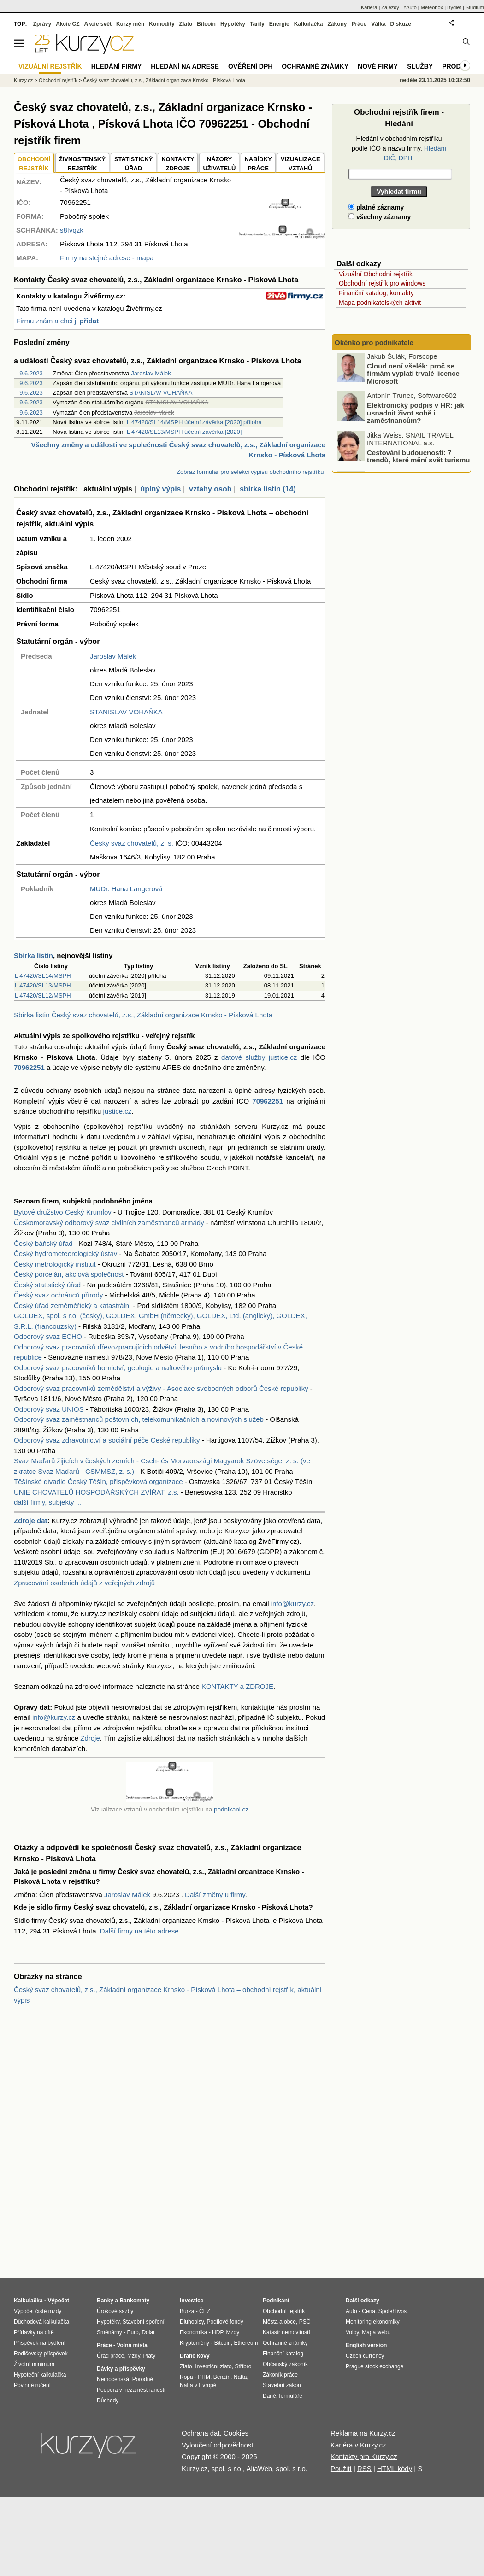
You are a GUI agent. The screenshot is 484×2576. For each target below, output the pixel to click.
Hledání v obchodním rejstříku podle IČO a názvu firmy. (399, 148)
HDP (217, 2332)
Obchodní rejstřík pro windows (382, 283)
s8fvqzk (71, 230)
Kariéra (369, 7)
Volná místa (132, 2345)
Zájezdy (390, 7)
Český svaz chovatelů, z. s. (131, 843)
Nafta (240, 2377)
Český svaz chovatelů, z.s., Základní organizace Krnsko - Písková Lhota (164, 80)
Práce (359, 24)
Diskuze (400, 24)
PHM (204, 2377)
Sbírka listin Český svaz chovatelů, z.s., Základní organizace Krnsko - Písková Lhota (143, 1015)
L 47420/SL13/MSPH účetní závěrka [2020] (184, 431)
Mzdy (133, 2356)
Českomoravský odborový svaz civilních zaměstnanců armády (109, 1223)
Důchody (107, 2400)
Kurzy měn (130, 24)
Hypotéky (232, 24)
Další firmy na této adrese (139, 1931)
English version (366, 2345)
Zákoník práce (280, 2375)
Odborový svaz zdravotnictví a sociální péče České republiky (107, 1440)
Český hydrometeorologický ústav (65, 1253)
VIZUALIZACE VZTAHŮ (300, 164)
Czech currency (365, 2356)
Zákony (337, 24)
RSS (364, 2468)
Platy (149, 2356)
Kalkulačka (308, 24)
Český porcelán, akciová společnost (69, 1274)
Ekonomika (193, 2332)
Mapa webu (376, 2332)
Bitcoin (206, 24)
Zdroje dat (30, 1521)
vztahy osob (210, 489)
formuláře (290, 2396)
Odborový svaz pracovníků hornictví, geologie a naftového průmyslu (118, 1368)
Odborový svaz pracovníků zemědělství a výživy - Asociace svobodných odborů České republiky (161, 1388)
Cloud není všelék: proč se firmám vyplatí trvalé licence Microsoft (413, 374)
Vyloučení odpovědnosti (218, 2445)
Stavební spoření (144, 2322)
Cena (368, 2311)
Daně (269, 2396)
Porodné (142, 2379)
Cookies (236, 2433)
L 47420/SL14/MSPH (43, 975)
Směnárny (109, 2332)
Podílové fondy (225, 2322)
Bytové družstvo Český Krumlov (63, 1212)
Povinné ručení (32, 2385)
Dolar (148, 2332)
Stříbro (243, 2366)
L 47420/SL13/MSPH (43, 985)
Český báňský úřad (43, 1243)
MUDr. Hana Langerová (126, 889)
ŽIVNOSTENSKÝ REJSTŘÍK (82, 164)
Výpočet (58, 2300)
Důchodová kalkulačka (41, 2322)
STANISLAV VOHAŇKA (161, 392)
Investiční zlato (213, 2366)
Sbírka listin (33, 955)
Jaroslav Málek (151, 373)
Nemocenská (113, 2379)
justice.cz (117, 1111)
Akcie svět (98, 24)
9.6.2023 (31, 373)
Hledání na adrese (185, 66)
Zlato (186, 24)
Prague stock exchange (374, 2366)
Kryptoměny (194, 2343)
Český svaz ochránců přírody (58, 1295)
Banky (105, 2300)
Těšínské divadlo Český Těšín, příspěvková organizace (98, 1481)
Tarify (257, 24)
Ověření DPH (250, 66)
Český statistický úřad (47, 1285)
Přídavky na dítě (34, 2332)
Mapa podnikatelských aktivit (380, 302)
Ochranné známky (315, 66)
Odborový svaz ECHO (48, 1336)
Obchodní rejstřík (58, 80)
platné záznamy (376, 207)
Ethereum (246, 2343)
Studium (475, 7)
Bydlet (454, 7)
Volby (352, 2332)
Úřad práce (110, 2356)
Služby (420, 66)
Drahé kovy (195, 2356)
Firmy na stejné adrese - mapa (106, 258)
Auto (351, 2311)
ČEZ (204, 2311)
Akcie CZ (67, 24)
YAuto (410, 7)
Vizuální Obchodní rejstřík (376, 274)
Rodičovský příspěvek (41, 2353)
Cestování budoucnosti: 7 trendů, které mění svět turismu (418, 458)
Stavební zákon (282, 2385)
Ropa (186, 2377)
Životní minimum (34, 2364)
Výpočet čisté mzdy (37, 2311)
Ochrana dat (201, 2433)
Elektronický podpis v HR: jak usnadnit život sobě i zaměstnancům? (415, 414)
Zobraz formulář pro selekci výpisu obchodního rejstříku (250, 471)
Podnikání (276, 2300)
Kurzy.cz (23, 80)
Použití (341, 2468)
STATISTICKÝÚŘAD (133, 164)
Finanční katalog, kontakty (376, 293)
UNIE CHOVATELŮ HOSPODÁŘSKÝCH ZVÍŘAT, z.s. (96, 1492)
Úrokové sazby (115, 2311)
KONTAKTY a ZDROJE (237, 1686)
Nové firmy (378, 66)
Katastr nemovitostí (286, 2332)
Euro (132, 2332)
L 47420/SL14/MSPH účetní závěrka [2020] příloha (194, 422)
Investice (191, 2300)
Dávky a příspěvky (121, 2369)
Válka (378, 24)
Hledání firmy (116, 66)
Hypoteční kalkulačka (40, 2375)
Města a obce (279, 2322)
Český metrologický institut (55, 1264)
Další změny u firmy (215, 1894)
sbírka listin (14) (268, 489)
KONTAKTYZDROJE (177, 164)
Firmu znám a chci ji (57, 321)
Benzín (221, 2377)
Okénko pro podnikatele (374, 342)
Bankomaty (134, 2300)
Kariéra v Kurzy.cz (358, 2445)
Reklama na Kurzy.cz (363, 2433)
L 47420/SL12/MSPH (43, 995)
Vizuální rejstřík (50, 66)
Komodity (161, 24)
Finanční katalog (283, 2353)
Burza (187, 2311)
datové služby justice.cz (259, 1057)
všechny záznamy (379, 217)
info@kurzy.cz (292, 1603)
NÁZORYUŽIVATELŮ (219, 164)
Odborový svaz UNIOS (49, 1409)
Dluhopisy (192, 2322)
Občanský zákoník (285, 2364)
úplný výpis (160, 489)
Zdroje (90, 1738)
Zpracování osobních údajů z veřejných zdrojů (84, 1583)
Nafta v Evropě (198, 2385)
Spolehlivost (393, 2311)
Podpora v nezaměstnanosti (131, 2390)
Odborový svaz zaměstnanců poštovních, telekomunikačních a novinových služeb (139, 1419)
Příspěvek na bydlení (39, 2343)
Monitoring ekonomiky (373, 2322)
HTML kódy (394, 2468)
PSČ (305, 2322)
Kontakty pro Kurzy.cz (364, 2456)
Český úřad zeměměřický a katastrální (72, 1305)
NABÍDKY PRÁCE (258, 164)
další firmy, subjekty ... (48, 1502)
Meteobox (432, 7)
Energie (279, 24)
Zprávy (42, 24)
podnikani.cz (231, 1809)
